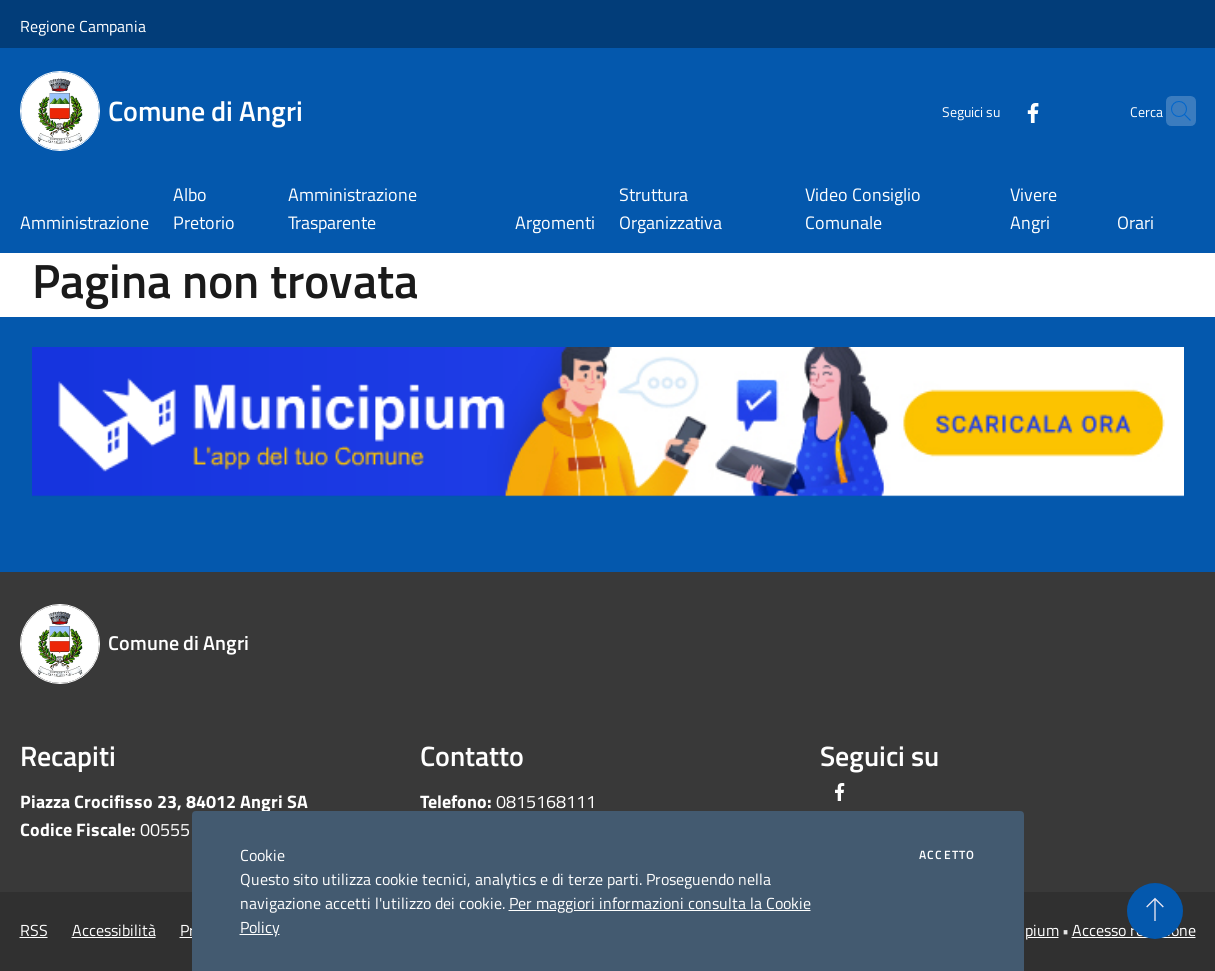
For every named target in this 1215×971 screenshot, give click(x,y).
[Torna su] (1155, 911)
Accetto (947, 855)
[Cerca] (1172, 111)
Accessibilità (114, 930)
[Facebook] (994, 110)
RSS (34, 930)
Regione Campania (83, 26)
